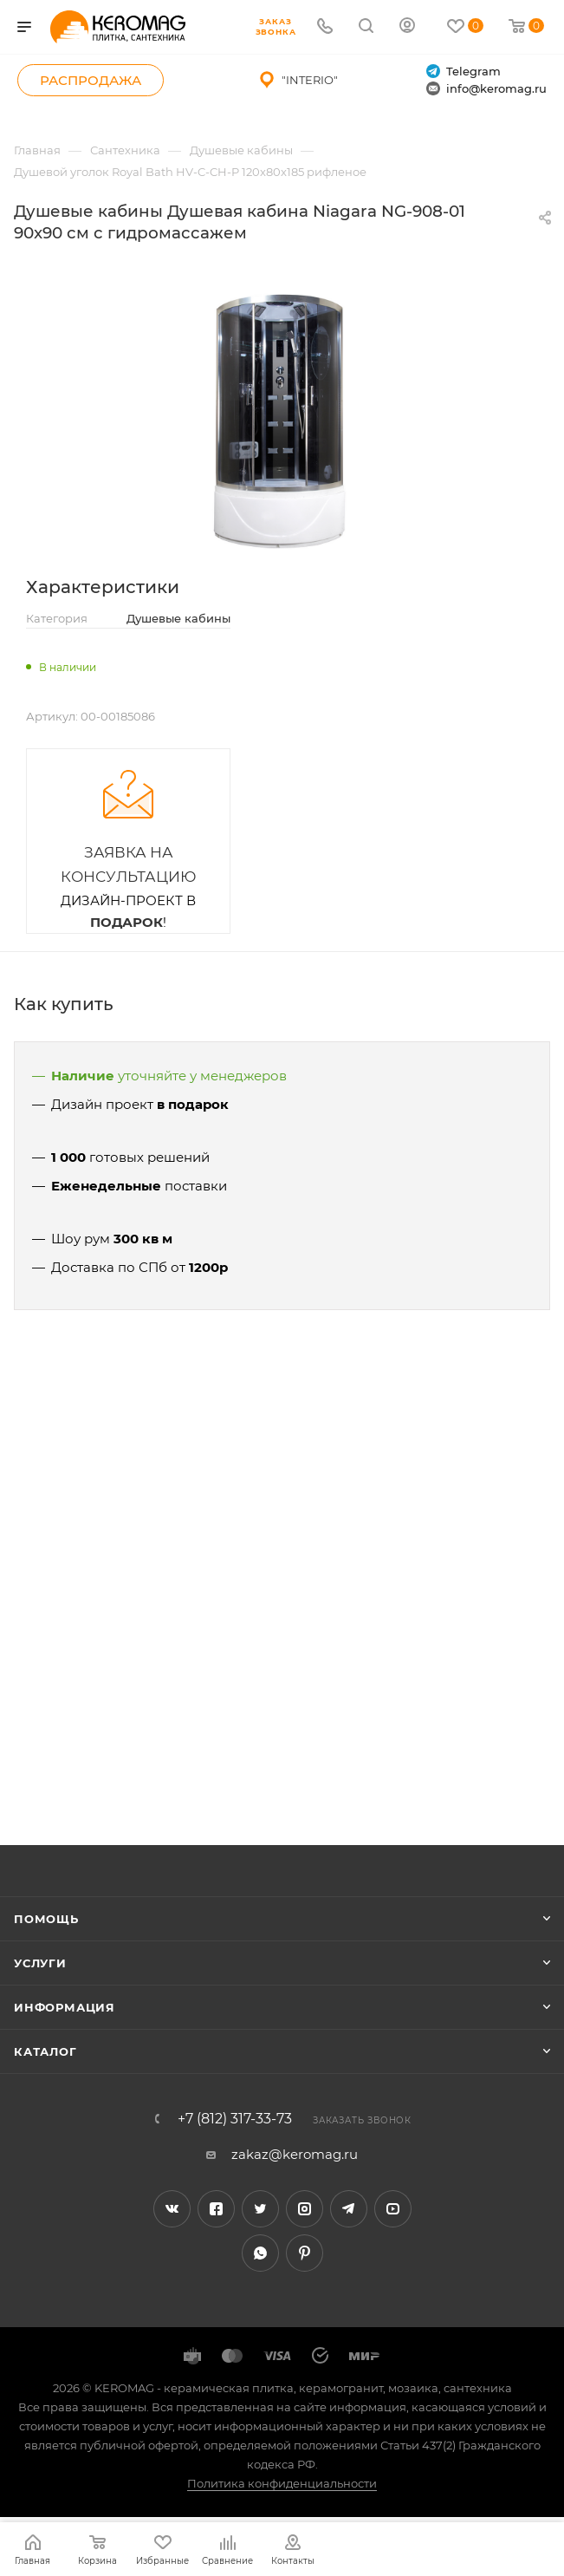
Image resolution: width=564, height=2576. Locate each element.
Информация (64, 2007)
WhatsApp (260, 2253)
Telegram (463, 71)
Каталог (45, 2051)
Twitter (260, 2208)
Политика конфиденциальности (282, 2483)
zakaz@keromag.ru (294, 2154)
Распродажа (90, 80)
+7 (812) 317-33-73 (235, 2119)
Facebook (216, 2208)
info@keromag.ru (486, 89)
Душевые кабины (178, 618)
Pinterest (304, 2253)
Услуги (40, 1963)
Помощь (46, 1919)
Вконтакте (172, 2208)
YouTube (393, 2208)
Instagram (304, 2208)
